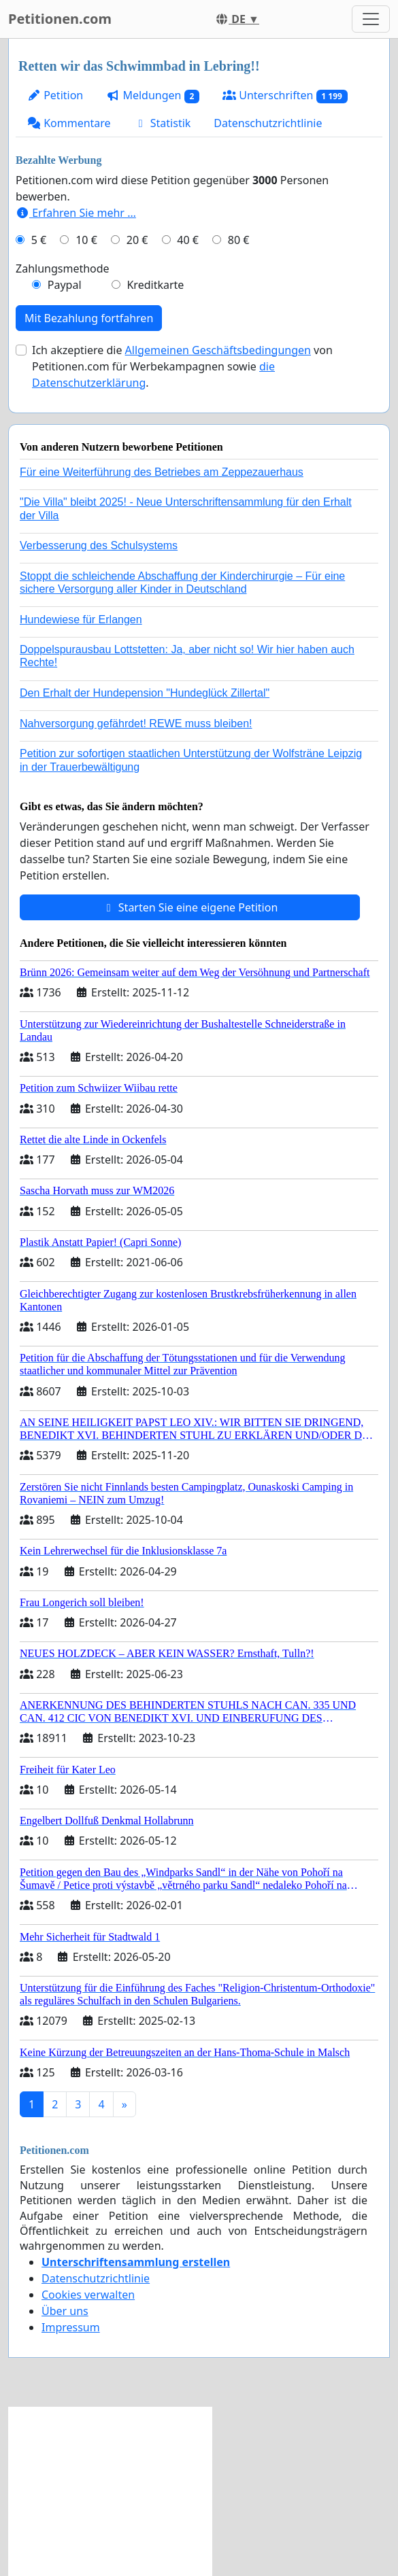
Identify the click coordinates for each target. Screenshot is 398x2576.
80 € (239, 239)
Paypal (65, 284)
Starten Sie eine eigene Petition (190, 907)
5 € (38, 239)
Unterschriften (285, 95)
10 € (86, 239)
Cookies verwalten (88, 2294)
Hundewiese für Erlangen (81, 619)
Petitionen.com (60, 19)
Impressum (71, 2327)
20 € (137, 239)
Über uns (65, 2310)
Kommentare (69, 123)
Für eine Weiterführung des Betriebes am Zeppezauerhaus (161, 472)
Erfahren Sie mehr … (76, 212)
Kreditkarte (155, 284)
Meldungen (152, 95)
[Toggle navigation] (371, 19)
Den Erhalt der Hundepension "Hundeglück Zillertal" (144, 693)
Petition (55, 95)
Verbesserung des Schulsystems (99, 545)
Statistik (162, 123)
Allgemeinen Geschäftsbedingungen (218, 350)
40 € (188, 239)
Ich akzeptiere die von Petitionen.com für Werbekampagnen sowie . (182, 366)
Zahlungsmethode (63, 268)
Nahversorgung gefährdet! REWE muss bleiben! (136, 723)
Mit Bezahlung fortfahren (88, 318)
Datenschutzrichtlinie (268, 123)
